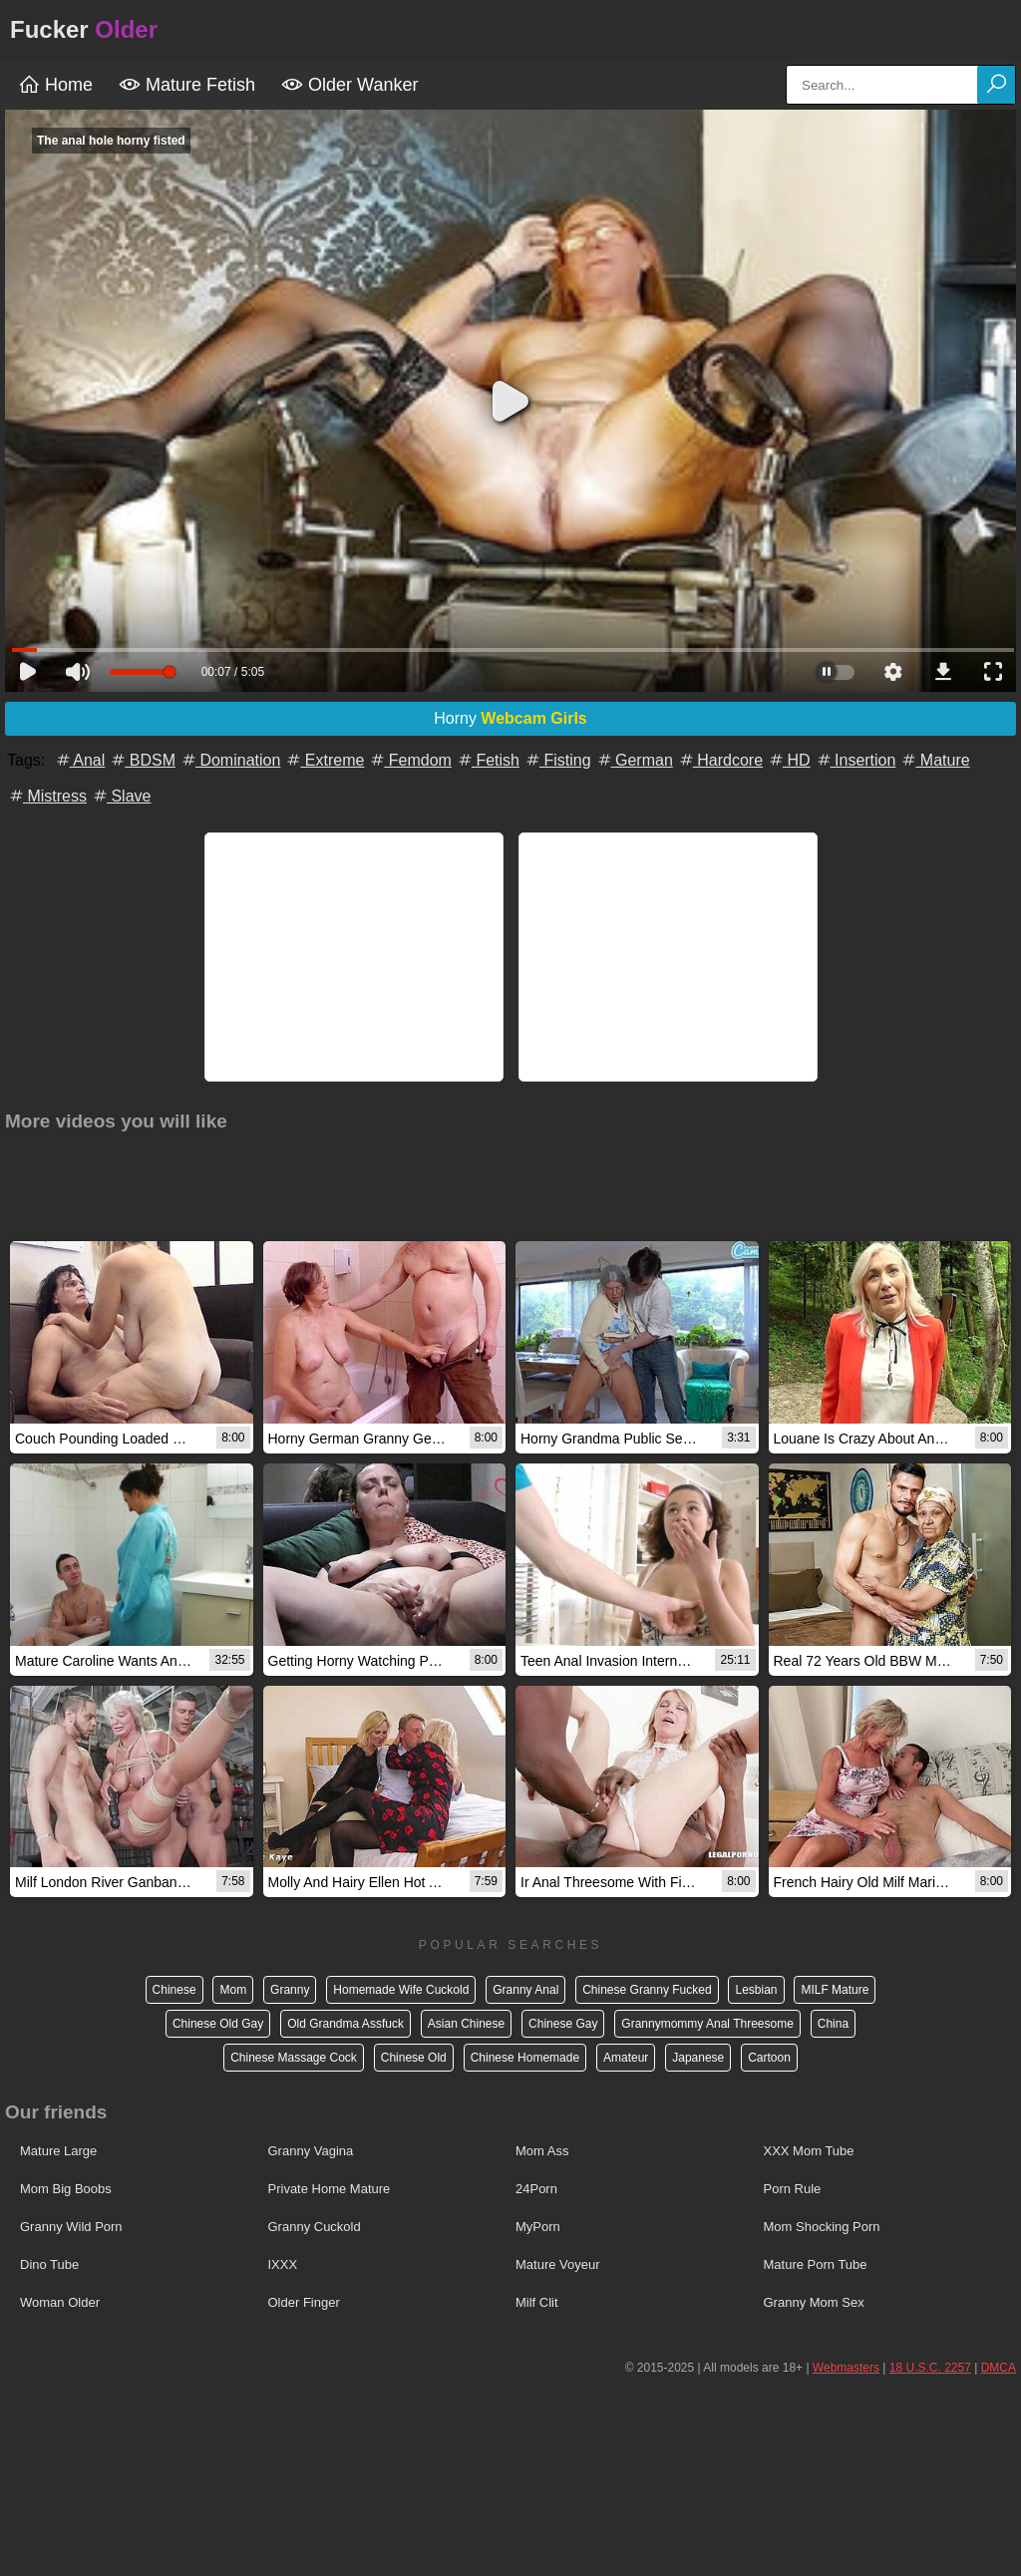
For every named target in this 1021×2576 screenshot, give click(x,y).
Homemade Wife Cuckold (401, 1990)
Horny (510, 718)
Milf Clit (536, 2302)
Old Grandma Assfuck (345, 2024)
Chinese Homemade (525, 2058)
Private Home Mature (329, 2188)
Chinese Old (414, 2058)
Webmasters (846, 2368)
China (833, 2024)
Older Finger (304, 2302)
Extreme (324, 760)
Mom (232, 1990)
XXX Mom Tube (809, 2150)
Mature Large (58, 2150)
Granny (289, 1990)
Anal (80, 760)
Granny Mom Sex (814, 2302)
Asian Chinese (466, 2024)
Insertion (855, 760)
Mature (934, 760)
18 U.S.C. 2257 (930, 2368)
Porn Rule (793, 2188)
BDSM (142, 760)
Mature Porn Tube (815, 2264)
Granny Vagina (311, 2150)
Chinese (174, 1990)
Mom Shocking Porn (822, 2226)
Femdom (410, 760)
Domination (229, 760)
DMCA (998, 2368)
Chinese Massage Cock (293, 2058)
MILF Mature (834, 1990)
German (634, 760)
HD (789, 760)
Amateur (625, 2058)
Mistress (47, 796)
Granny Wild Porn (71, 2226)
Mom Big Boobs (66, 2188)
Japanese (698, 2058)
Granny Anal (525, 1990)
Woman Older (60, 2302)
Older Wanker (349, 85)
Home (55, 85)
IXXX (283, 2264)
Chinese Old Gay (217, 2024)
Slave (121, 796)
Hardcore (720, 760)
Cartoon (769, 2058)
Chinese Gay (562, 2024)
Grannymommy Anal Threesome (707, 2024)
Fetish (487, 760)
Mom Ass (541, 2150)
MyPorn (537, 2226)
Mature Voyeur (557, 2264)
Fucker (84, 29)
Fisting (557, 760)
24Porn (536, 2188)
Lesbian (756, 1990)
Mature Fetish (187, 85)
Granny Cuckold (314, 2226)
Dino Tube (49, 2264)
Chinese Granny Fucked (646, 1990)
